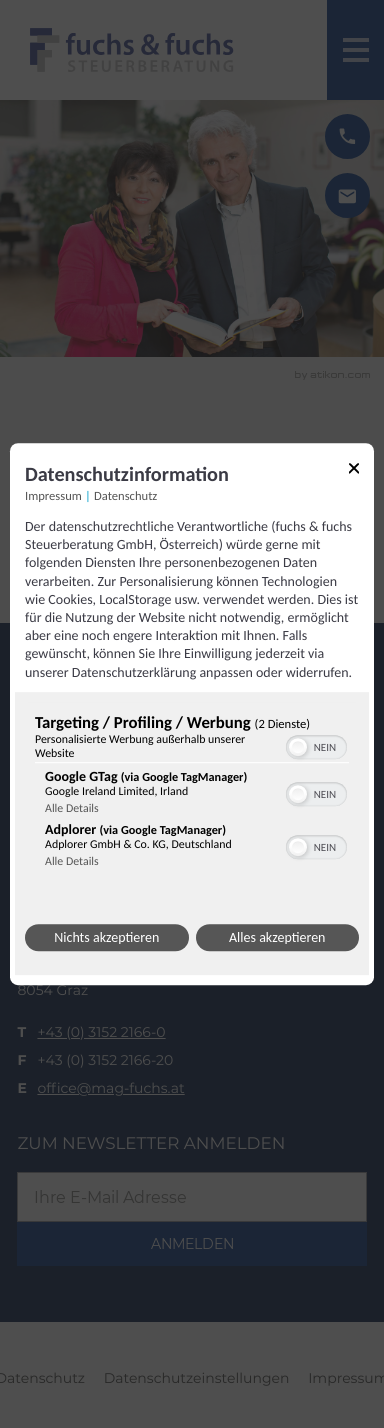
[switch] (316, 745)
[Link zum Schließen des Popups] (354, 471)
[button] (298, 747)
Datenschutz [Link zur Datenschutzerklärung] (125, 496)
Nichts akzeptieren (106, 937)
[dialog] (192, 714)
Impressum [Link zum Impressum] (53, 496)
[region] (192, 795)
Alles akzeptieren (277, 937)
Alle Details (72, 809)
